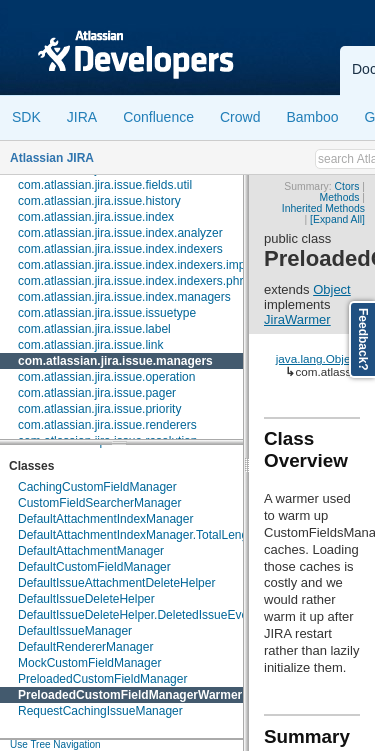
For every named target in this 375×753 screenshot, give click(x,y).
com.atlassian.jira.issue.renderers (107, 425)
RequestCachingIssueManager (100, 711)
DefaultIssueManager (75, 631)
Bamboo (312, 117)
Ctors (347, 186)
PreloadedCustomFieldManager (102, 679)
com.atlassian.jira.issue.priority (99, 409)
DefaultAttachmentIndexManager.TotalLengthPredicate (163, 535)
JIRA (82, 117)
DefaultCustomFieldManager (94, 567)
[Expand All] (337, 219)
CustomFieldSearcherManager (99, 503)
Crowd (240, 117)
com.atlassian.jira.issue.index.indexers (120, 249)
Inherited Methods (323, 208)
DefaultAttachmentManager (91, 551)
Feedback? (363, 339)
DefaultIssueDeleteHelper (86, 599)
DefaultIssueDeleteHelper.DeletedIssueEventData (151, 615)
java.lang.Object (318, 358)
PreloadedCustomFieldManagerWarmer (130, 695)
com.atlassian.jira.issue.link (90, 345)
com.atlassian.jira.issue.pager (97, 393)
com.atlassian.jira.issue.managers (115, 361)
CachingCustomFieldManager (97, 487)
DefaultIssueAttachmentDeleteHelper (116, 583)
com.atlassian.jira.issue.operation (106, 377)
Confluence (158, 117)
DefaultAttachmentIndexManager (105, 519)
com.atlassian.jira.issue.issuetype (107, 313)
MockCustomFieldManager (89, 663)
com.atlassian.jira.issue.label (94, 329)
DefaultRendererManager (85, 647)
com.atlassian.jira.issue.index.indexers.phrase (140, 281)
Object (332, 289)
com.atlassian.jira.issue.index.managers (124, 297)
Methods (340, 197)
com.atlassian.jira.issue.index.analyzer (120, 233)
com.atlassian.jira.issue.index (96, 217)
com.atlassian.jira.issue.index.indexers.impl (133, 265)
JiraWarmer (297, 319)
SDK (26, 117)
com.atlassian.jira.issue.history (99, 201)
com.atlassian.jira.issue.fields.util (105, 185)
